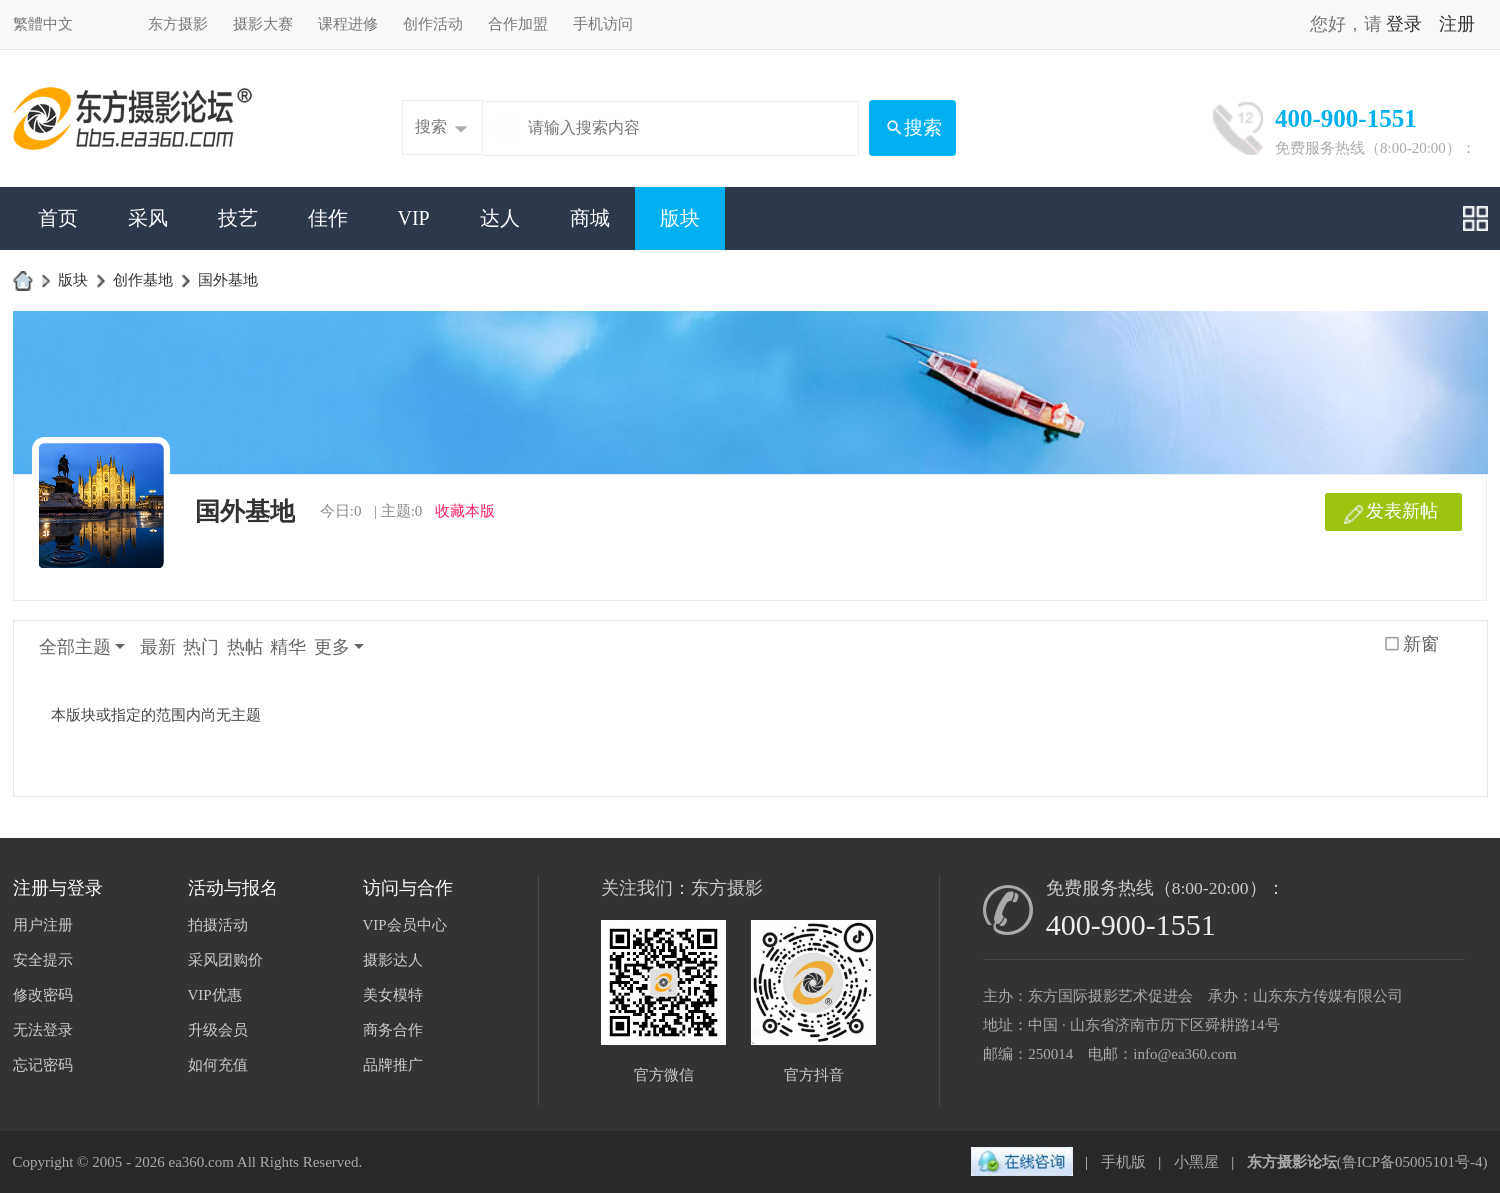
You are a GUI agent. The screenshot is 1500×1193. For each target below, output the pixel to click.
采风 (148, 218)
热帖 (245, 647)
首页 (58, 218)
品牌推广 (393, 1065)
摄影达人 (393, 960)
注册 (1457, 24)
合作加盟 (518, 24)
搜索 (431, 127)
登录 (1404, 24)
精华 (288, 647)
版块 (680, 218)
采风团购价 (225, 960)
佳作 (328, 218)
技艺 (238, 218)
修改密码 (43, 995)
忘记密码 (43, 1065)
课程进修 (348, 24)
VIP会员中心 (405, 925)
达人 (500, 218)
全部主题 (75, 647)
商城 (590, 218)
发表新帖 (1402, 511)
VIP (414, 218)
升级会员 (218, 1030)
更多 (332, 647)
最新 (158, 647)
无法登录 (43, 1030)
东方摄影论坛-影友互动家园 (23, 280)
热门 (201, 647)
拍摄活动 (218, 925)
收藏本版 (465, 511)
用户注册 (43, 925)
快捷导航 (1475, 218)
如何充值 (218, 1065)
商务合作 (393, 1030)
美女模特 (393, 995)
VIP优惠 (215, 995)
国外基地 (228, 280)
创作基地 (143, 280)
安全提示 (43, 960)
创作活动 (433, 24)
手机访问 (603, 24)
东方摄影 (178, 24)
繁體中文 (43, 24)
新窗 (1421, 644)
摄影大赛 (263, 24)
